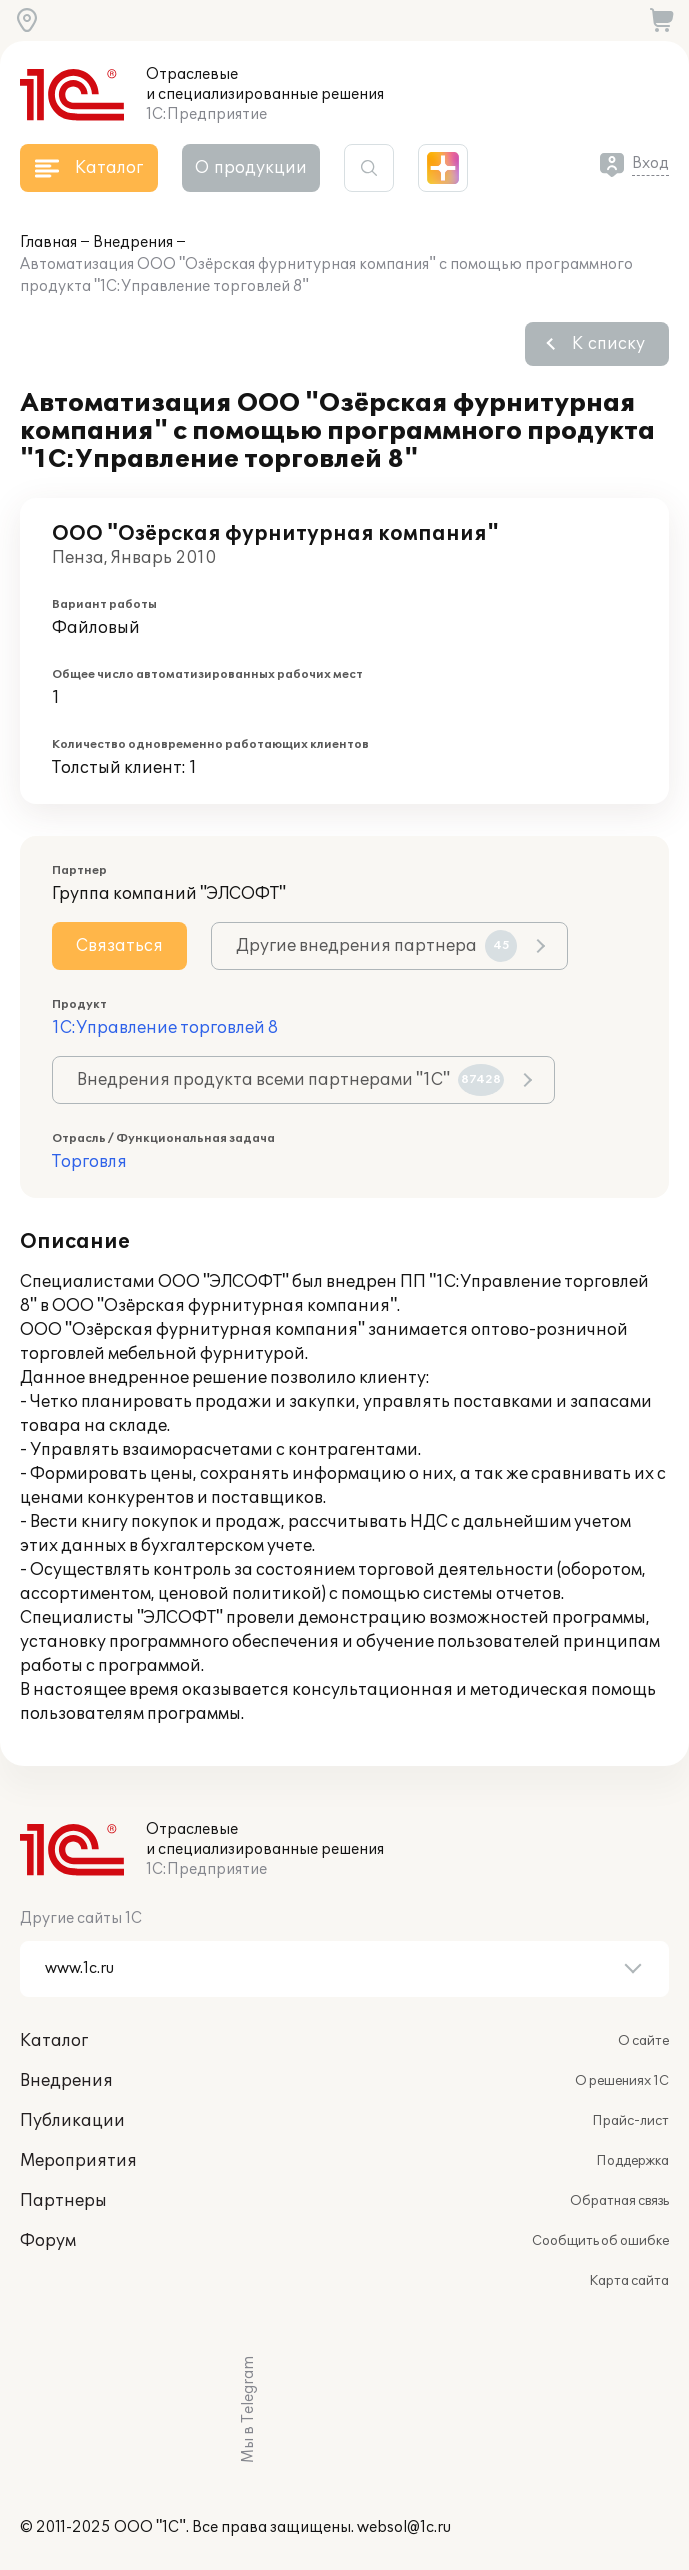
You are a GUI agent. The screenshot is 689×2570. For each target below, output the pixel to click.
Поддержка (632, 2161)
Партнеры (63, 2201)
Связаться (119, 946)
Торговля (89, 1162)
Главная (48, 242)
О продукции (251, 168)
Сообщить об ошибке (600, 2241)
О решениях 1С (622, 2081)
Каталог (54, 2041)
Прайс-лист (630, 2121)
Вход (650, 163)
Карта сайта (629, 2281)
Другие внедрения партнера (376, 946)
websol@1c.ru (404, 2527)
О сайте (643, 2041)
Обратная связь (619, 2201)
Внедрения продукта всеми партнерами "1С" (290, 1080)
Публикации (72, 2121)
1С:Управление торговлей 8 (165, 1028)
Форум (48, 2241)
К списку (608, 344)
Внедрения (133, 242)
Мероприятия (78, 2161)
